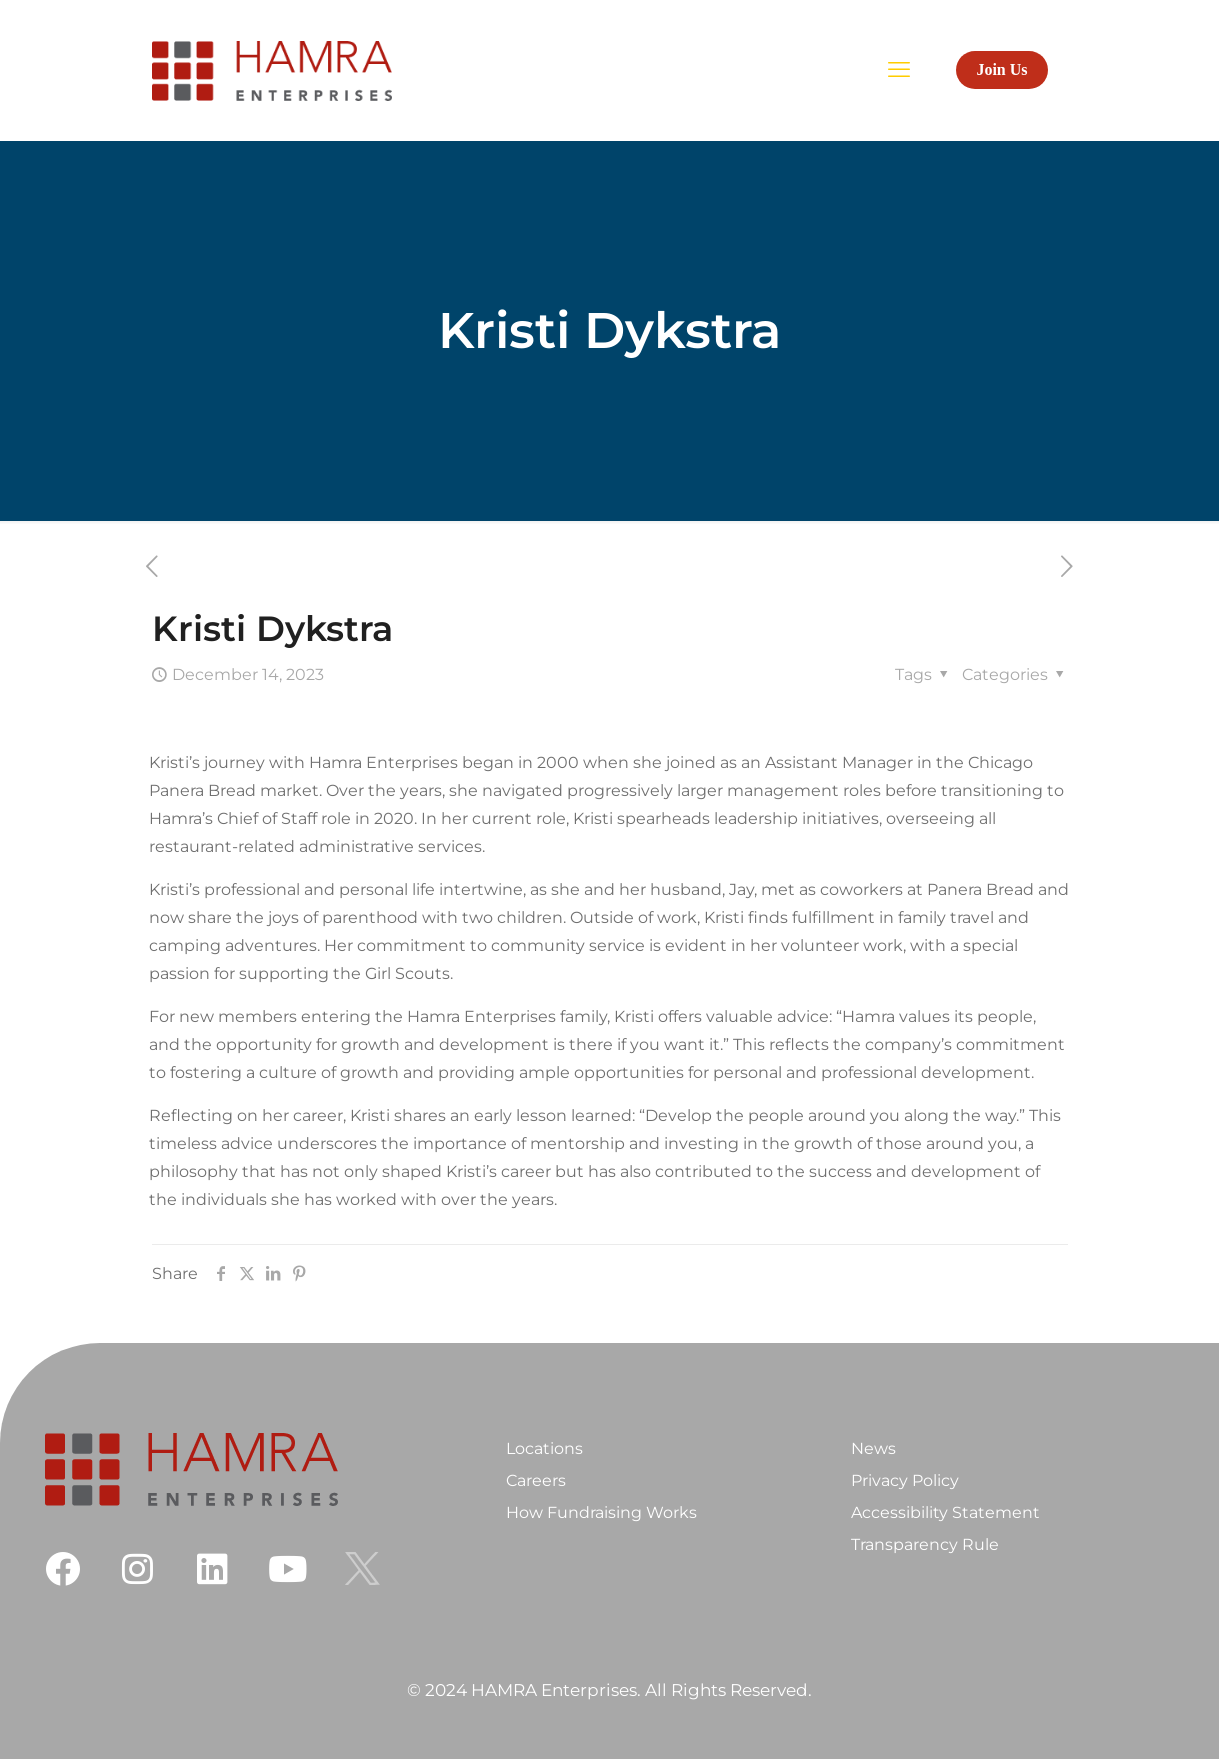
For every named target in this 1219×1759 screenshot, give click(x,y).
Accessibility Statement (945, 1512)
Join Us (1001, 69)
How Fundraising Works (601, 1512)
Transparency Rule (925, 1544)
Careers (536, 1480)
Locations (544, 1448)
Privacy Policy (905, 1480)
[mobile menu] (899, 70)
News (873, 1448)
